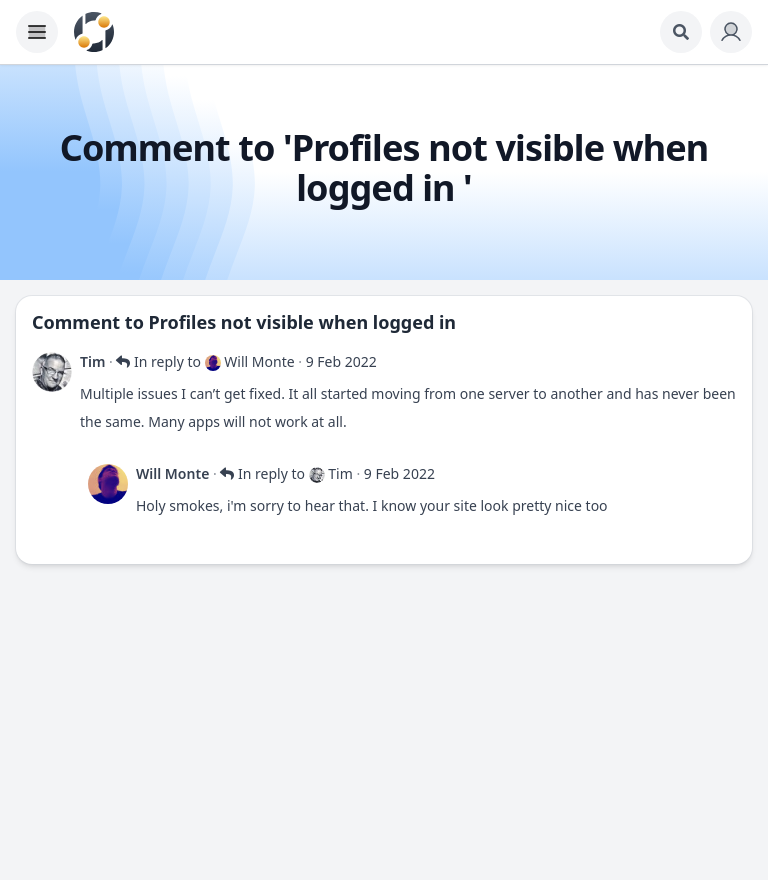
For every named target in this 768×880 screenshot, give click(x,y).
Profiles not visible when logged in (302, 322)
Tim (92, 361)
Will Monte (172, 473)
